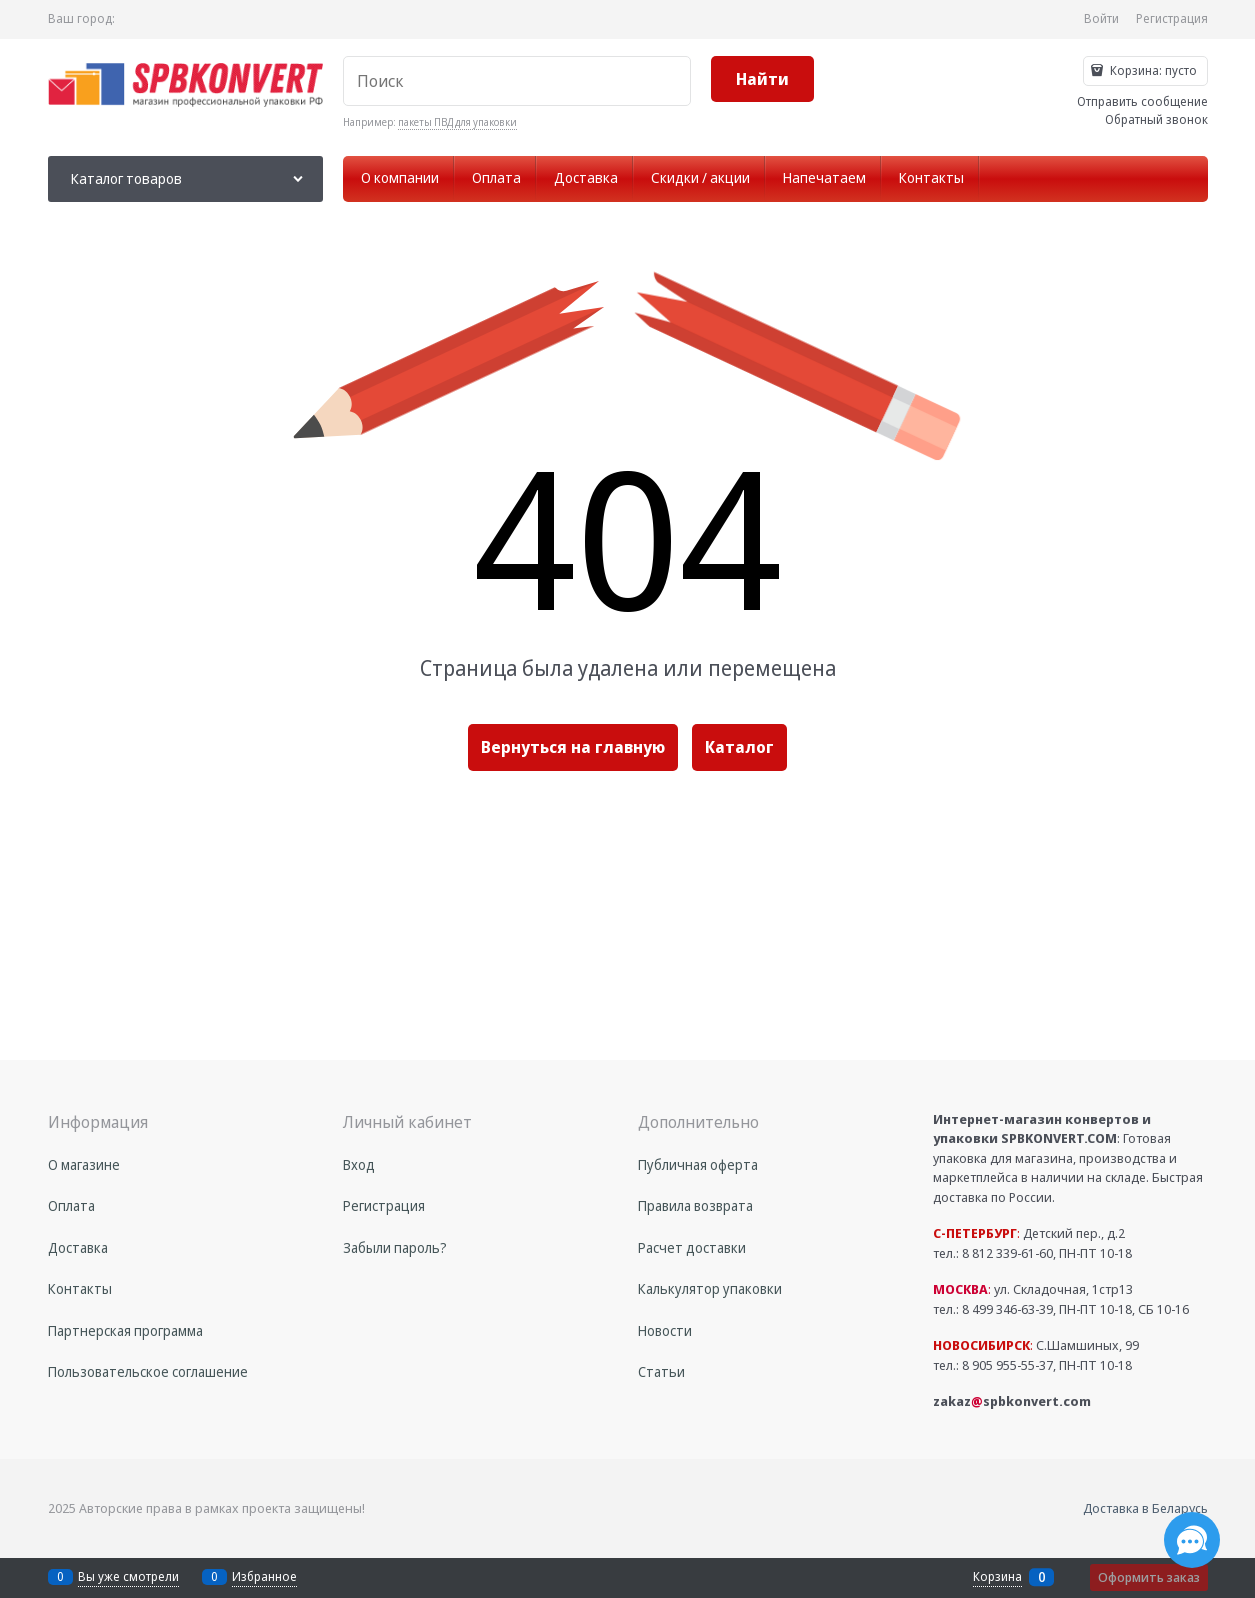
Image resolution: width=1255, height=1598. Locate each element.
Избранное (264, 1576)
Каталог (739, 747)
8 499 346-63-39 (1007, 1309)
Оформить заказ (1149, 1577)
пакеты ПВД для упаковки (457, 122)
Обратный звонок (1156, 119)
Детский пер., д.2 (1029, 1233)
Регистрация (1172, 18)
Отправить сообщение (1142, 101)
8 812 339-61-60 (1007, 1253)
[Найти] (762, 79)
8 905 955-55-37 (1007, 1365)
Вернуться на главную (573, 747)
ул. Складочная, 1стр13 (1033, 1289)
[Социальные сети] (1192, 1540)
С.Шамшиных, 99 (1036, 1345)
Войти (1101, 18)
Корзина (997, 1577)
